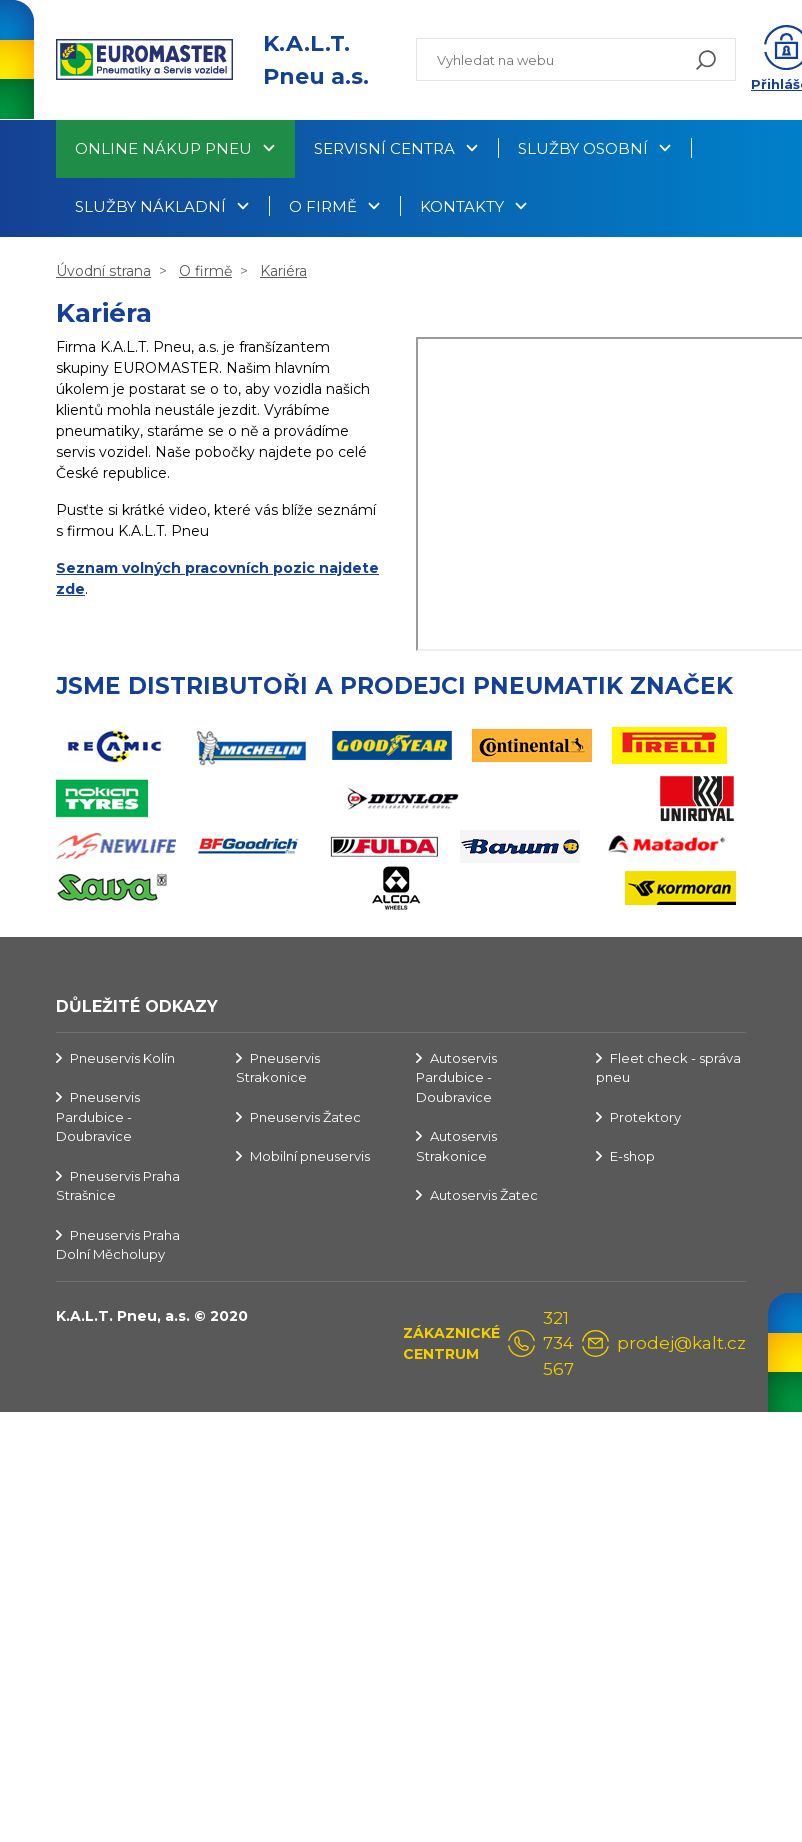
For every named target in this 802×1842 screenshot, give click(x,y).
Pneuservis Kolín (122, 1058)
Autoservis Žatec (484, 1195)
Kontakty (462, 206)
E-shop (632, 1156)
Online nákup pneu (163, 148)
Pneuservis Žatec (305, 1117)
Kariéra (283, 271)
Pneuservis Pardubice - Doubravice (98, 1116)
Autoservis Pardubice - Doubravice (456, 1077)
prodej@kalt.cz (681, 1343)
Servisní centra (384, 148)
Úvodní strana (103, 271)
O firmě (323, 206)
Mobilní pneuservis (310, 1156)
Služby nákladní (150, 206)
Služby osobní (583, 148)
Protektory (645, 1117)
